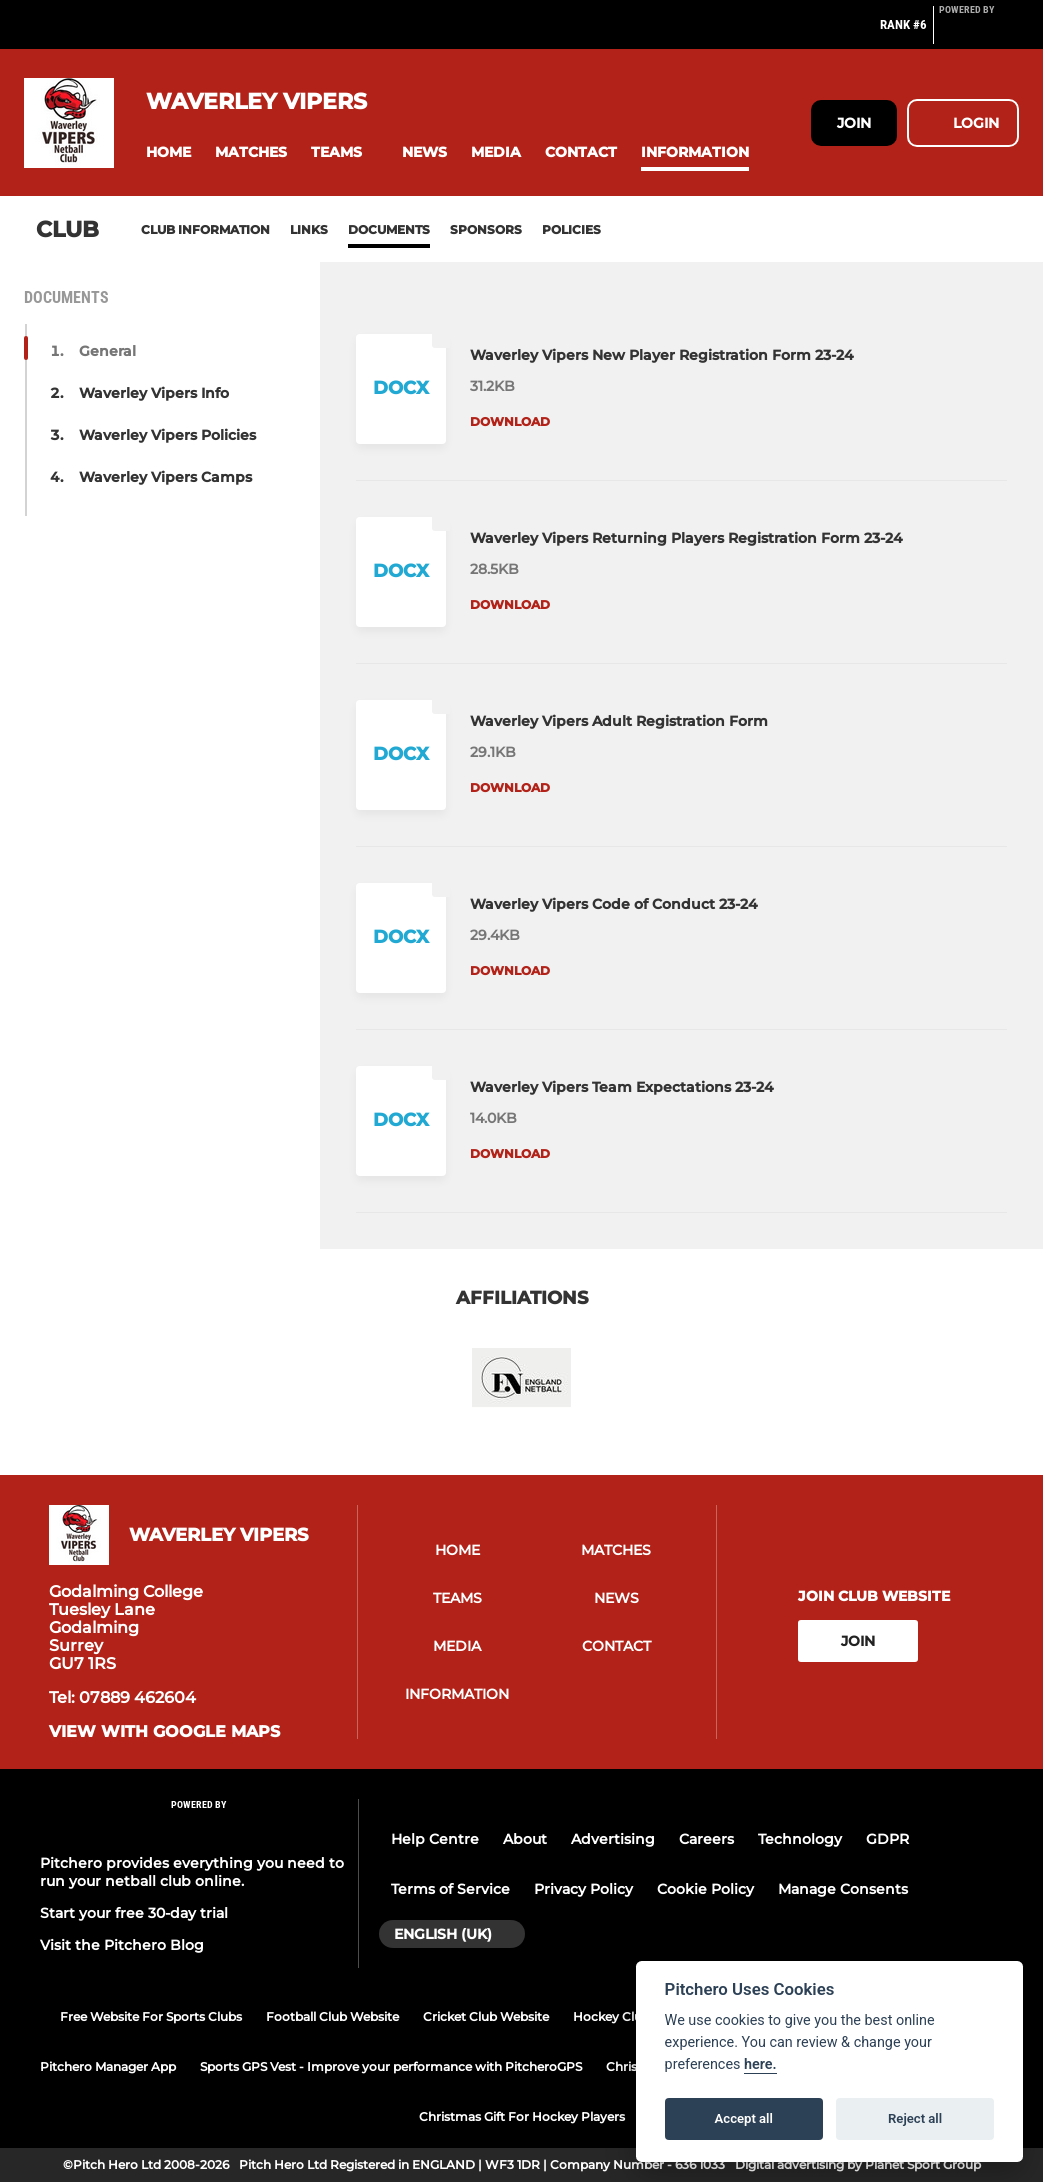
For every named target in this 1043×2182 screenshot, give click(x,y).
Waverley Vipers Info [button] (154, 393)
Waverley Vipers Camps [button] (165, 477)
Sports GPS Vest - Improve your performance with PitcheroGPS (391, 2066)
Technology (800, 1839)
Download (510, 421)
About (525, 1839)
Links (309, 229)
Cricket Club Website (486, 2016)
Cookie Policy (705, 1889)
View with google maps (164, 1732)
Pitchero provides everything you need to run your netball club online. (192, 1872)
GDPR (887, 1839)
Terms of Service (450, 1889)
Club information (205, 229)
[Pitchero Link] (979, 33)
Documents (389, 229)
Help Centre (435, 1839)
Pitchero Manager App (108, 2066)
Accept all (744, 2118)
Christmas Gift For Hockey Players (522, 2116)
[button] (168, 152)
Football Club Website (332, 2016)
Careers (706, 1839)
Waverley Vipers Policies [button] (167, 435)
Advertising (613, 1839)
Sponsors (486, 229)
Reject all (915, 2118)
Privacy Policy (583, 1889)
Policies (571, 229)
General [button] (107, 351)
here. (760, 2064)
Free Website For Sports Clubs (151, 2016)
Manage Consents (843, 1889)
